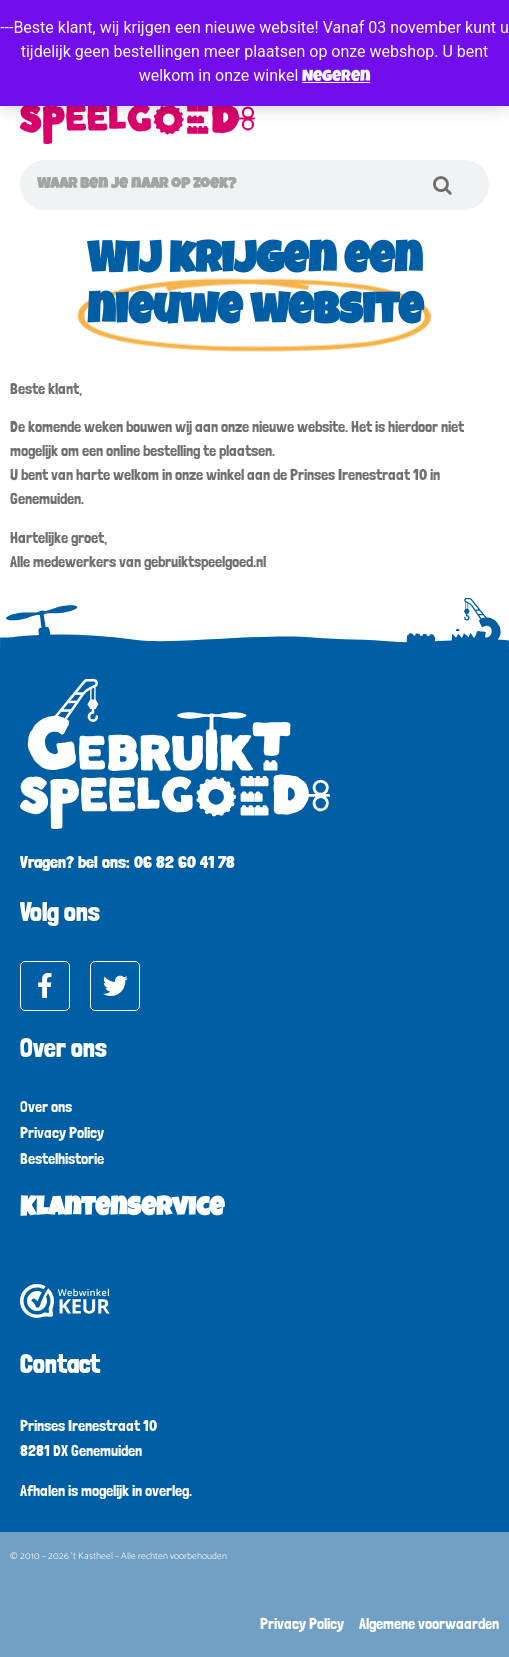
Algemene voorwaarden (429, 1623)
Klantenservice (122, 1210)
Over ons (46, 1106)
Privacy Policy (62, 1132)
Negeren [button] (336, 78)
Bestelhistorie (62, 1158)
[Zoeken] (442, 185)
